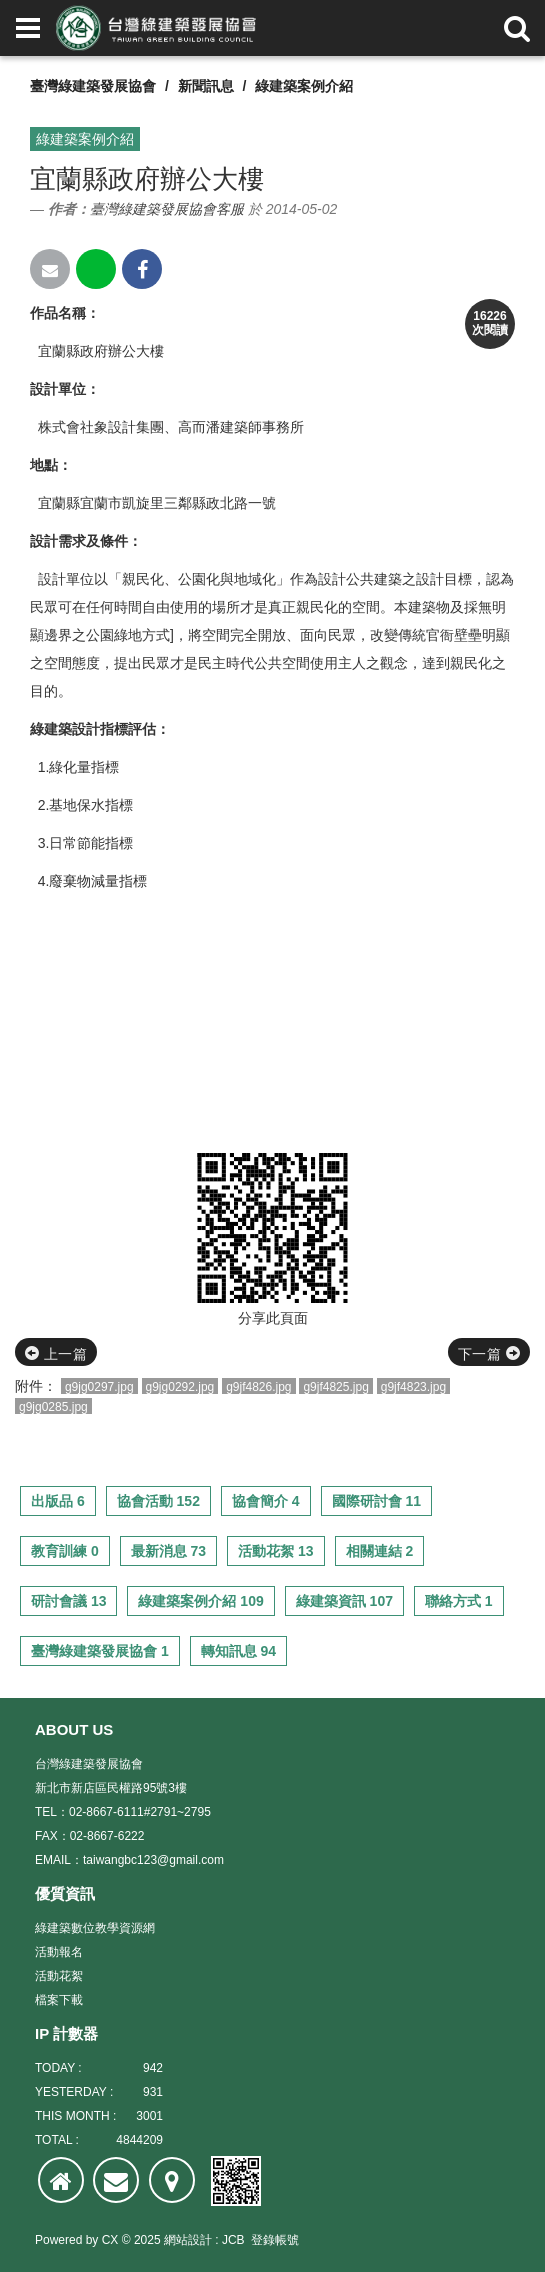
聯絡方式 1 (459, 1601)
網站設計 (188, 2240)
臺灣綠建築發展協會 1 (100, 1651)
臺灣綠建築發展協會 (93, 86)
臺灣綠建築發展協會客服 (167, 209)
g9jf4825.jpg (335, 1387)
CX (110, 2240)
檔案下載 (59, 2000)
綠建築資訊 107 (344, 1601)
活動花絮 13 (275, 1551)
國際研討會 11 (376, 1501)
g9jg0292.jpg (180, 1387)
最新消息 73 (168, 1551)
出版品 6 (58, 1501)
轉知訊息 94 (238, 1651)
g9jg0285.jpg (53, 1407)
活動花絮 (59, 1976)
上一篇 (56, 1354)
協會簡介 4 (266, 1501)
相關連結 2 (380, 1551)
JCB (233, 2240)
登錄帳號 (275, 2240)
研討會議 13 (68, 1601)
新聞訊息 (206, 86)
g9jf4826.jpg (258, 1387)
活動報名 (59, 1952)
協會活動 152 (158, 1501)
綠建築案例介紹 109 (200, 1601)
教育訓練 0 (65, 1551)
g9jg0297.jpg (99, 1387)
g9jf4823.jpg (413, 1387)
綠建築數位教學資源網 (95, 1928)
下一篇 (489, 1354)
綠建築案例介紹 (304, 86)
